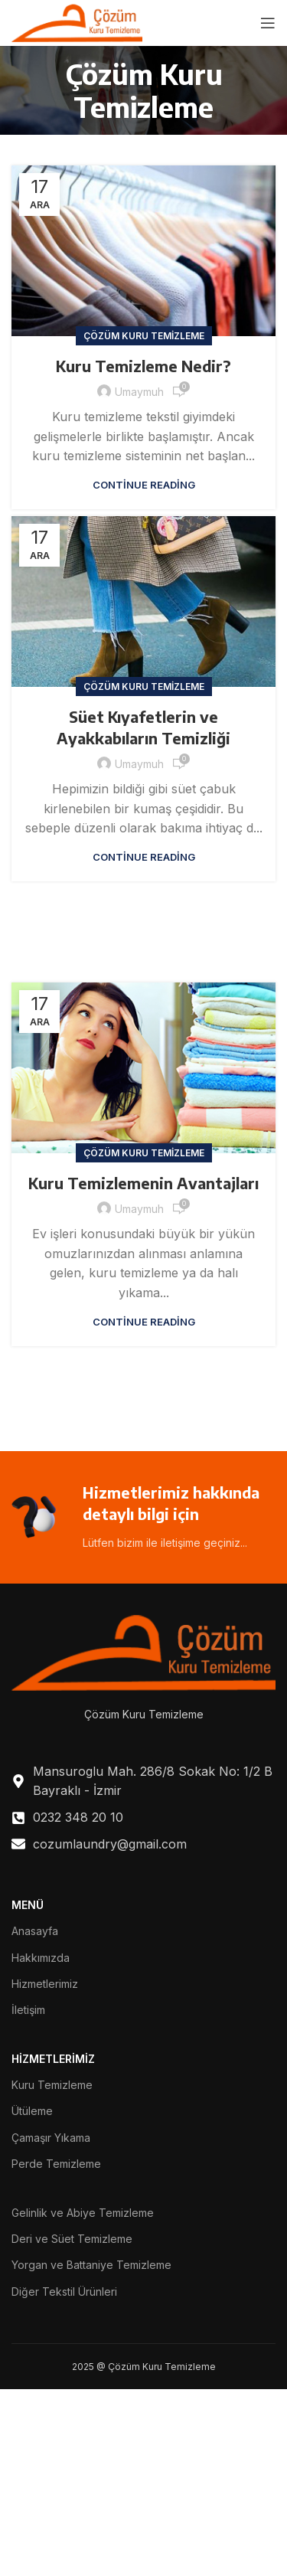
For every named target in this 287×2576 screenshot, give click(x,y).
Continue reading (144, 485)
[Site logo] (76, 21)
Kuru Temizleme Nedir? (143, 365)
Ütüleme (32, 2110)
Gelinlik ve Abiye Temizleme (82, 2212)
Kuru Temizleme (52, 2084)
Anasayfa (34, 1930)
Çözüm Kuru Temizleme (143, 336)
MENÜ (27, 1904)
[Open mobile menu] (268, 23)
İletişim (28, 2009)
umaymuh (139, 391)
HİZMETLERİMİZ (53, 2058)
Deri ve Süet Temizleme (71, 2238)
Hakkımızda (40, 1957)
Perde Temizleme (56, 2163)
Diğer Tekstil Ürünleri (64, 2291)
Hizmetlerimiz (44, 1983)
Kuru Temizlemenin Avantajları (143, 1182)
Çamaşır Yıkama (50, 2137)
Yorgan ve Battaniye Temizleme (91, 2264)
